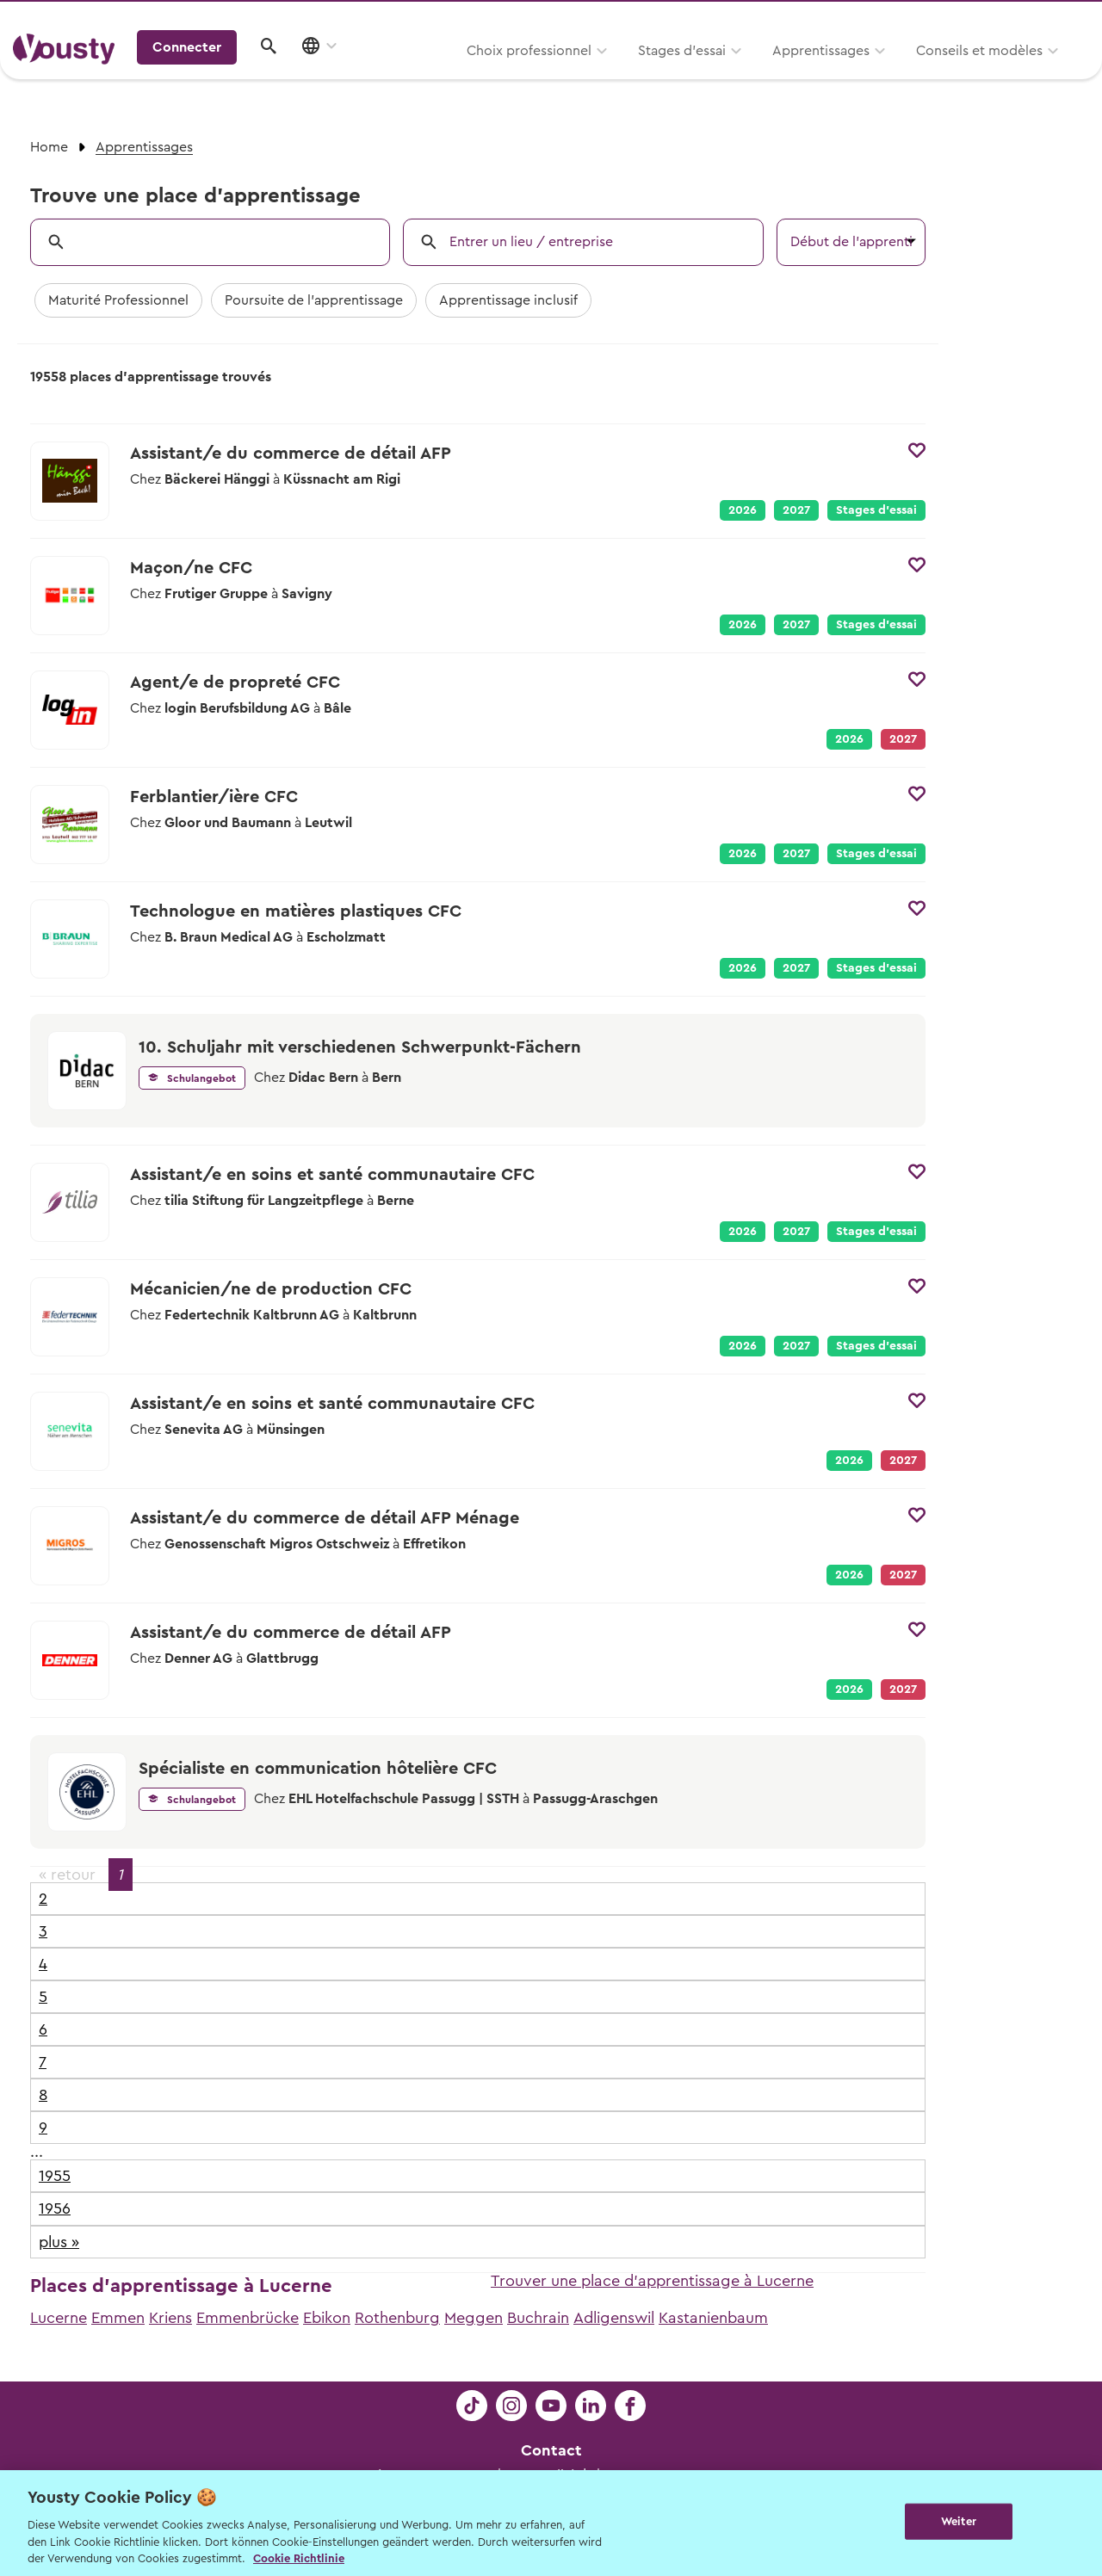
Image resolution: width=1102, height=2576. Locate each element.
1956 (55, 2208)
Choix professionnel (313, 75)
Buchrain (538, 2318)
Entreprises (1053, 18)
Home (49, 147)
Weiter (958, 2521)
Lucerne (58, 2318)
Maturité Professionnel (118, 300)
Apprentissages (605, 75)
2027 (796, 510)
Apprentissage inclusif (508, 300)
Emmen (118, 2318)
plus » (59, 2242)
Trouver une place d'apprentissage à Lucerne (652, 2281)
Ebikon (326, 2318)
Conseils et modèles (764, 75)
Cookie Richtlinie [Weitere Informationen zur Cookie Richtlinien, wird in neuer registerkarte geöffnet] (298, 2558)
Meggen (473, 2318)
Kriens (170, 2318)
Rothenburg (397, 2318)
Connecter (942, 73)
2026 (742, 510)
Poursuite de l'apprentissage (314, 300)
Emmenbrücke (247, 2318)
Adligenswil (613, 2318)
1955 (55, 2176)
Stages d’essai (467, 75)
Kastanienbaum (713, 2318)
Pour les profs (942, 18)
